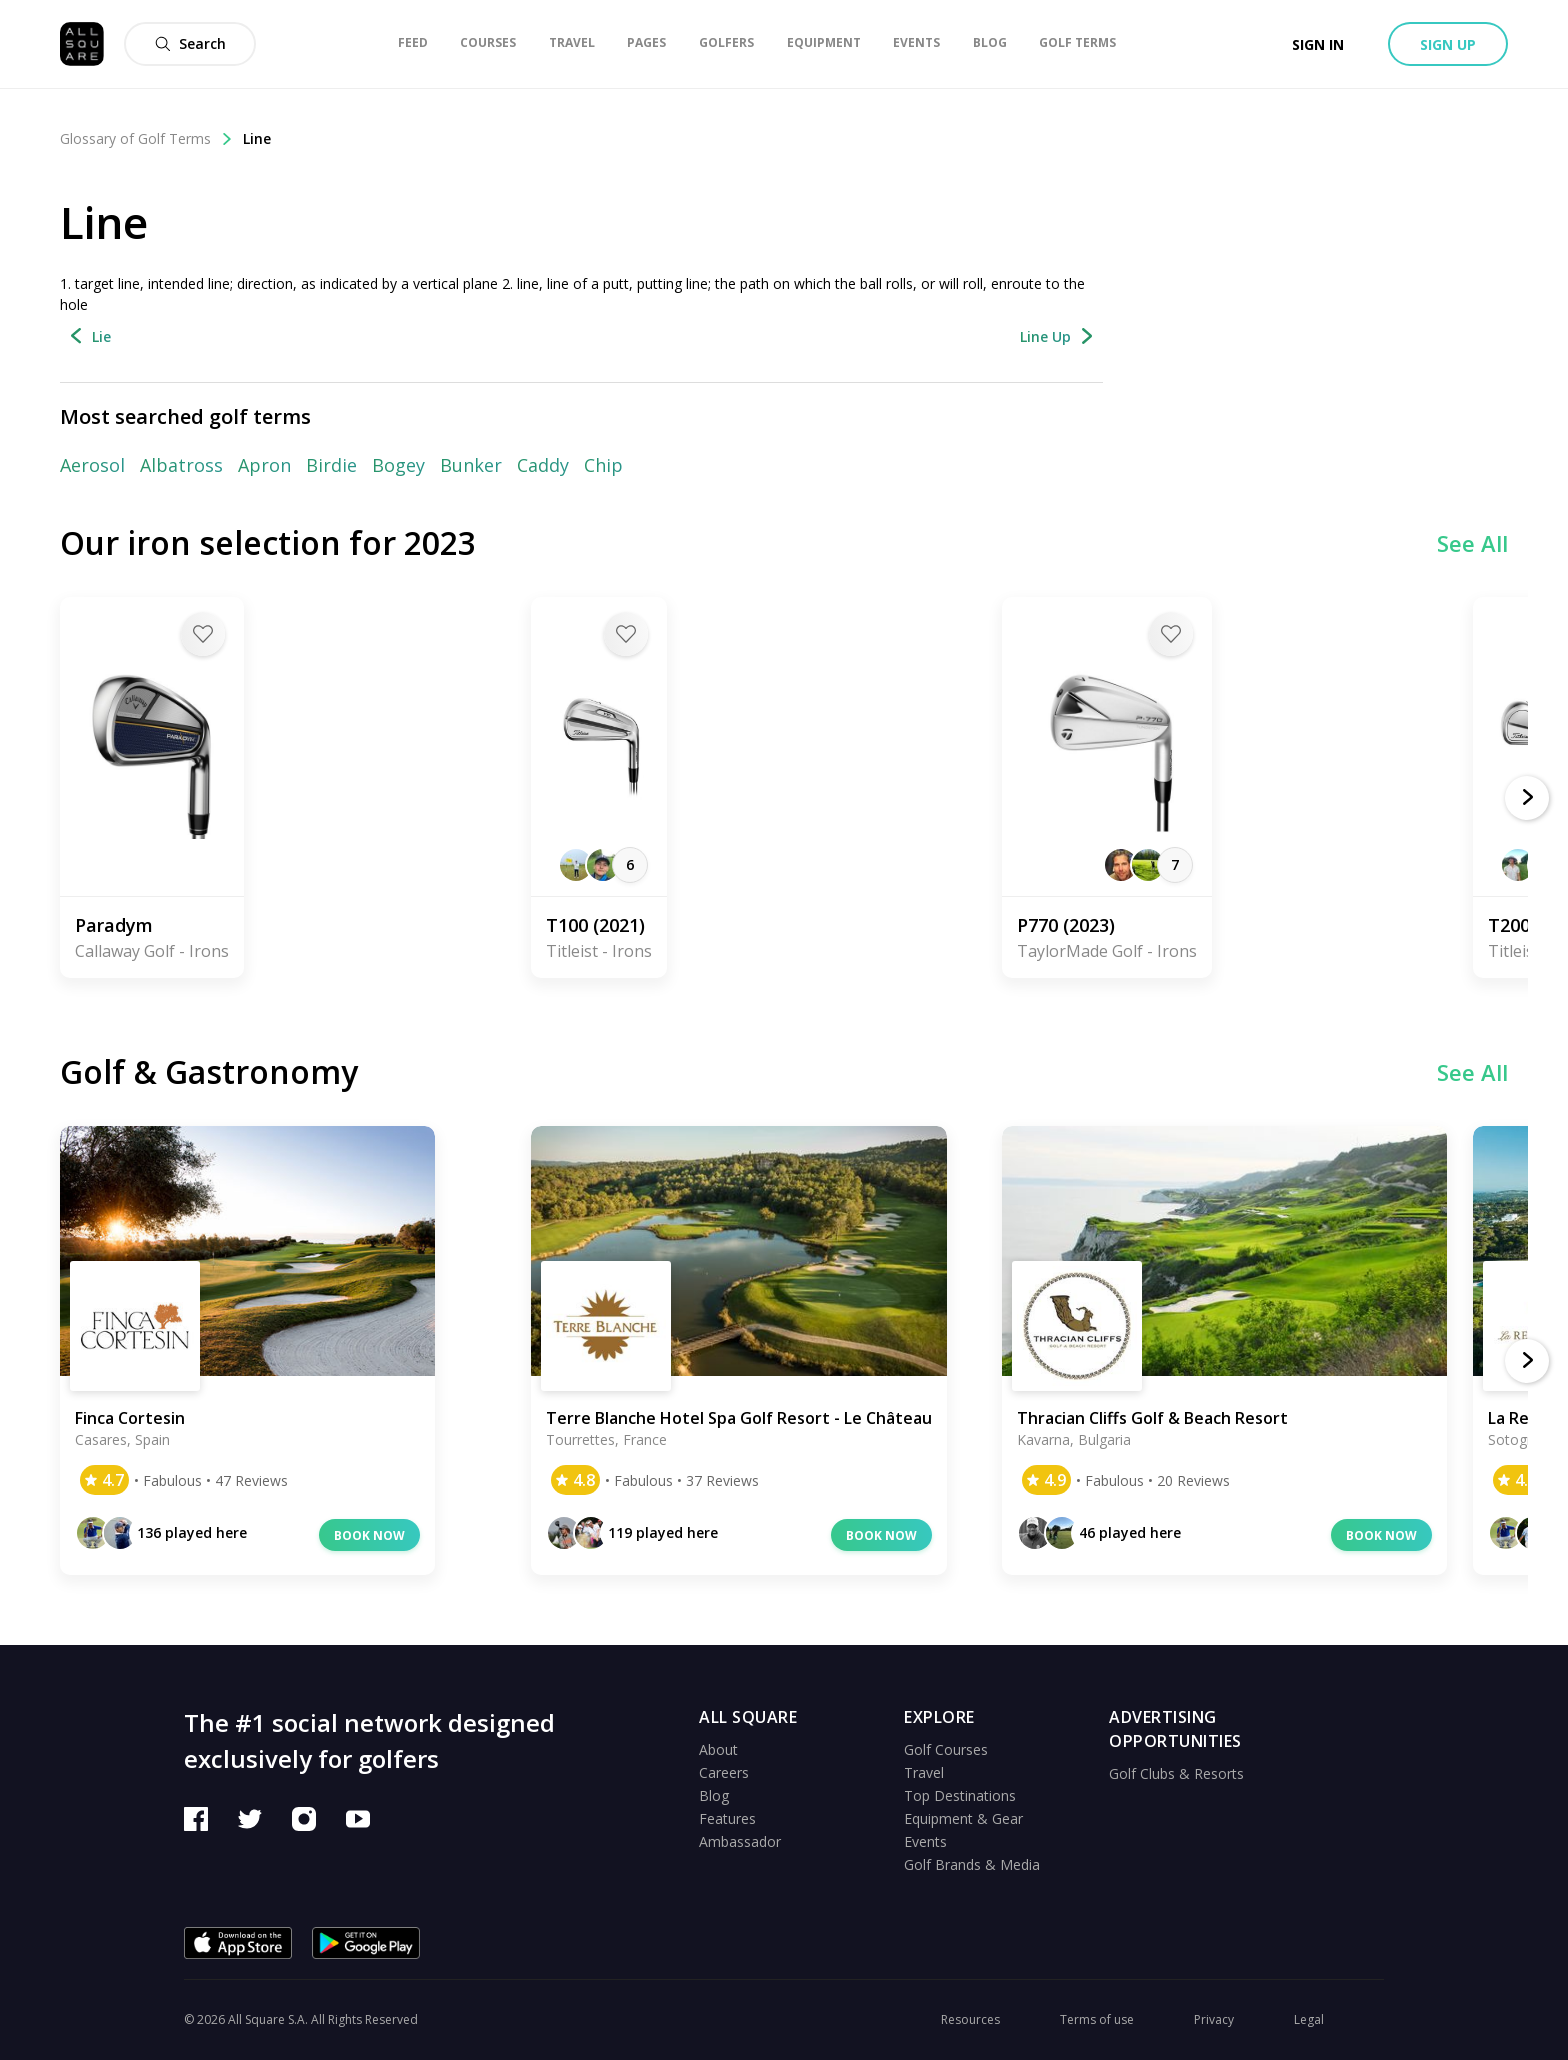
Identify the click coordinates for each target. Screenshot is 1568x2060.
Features (727, 1818)
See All (1472, 543)
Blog (714, 1795)
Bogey (398, 465)
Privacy (1214, 2019)
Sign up (1448, 44)
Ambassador (740, 1841)
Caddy (543, 465)
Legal (1309, 2019)
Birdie (331, 465)
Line (257, 138)
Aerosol (92, 465)
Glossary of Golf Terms (146, 138)
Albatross (181, 465)
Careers (724, 1772)
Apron (264, 465)
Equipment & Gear (963, 1818)
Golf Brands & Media (972, 1864)
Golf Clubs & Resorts (1176, 1773)
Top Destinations (960, 1795)
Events (925, 1841)
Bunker (471, 465)
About (718, 1749)
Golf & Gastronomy (209, 1071)
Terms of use (1097, 2019)
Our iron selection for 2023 (268, 542)
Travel (924, 1772)
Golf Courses (946, 1749)
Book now (369, 1535)
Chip (603, 465)
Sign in (1318, 44)
